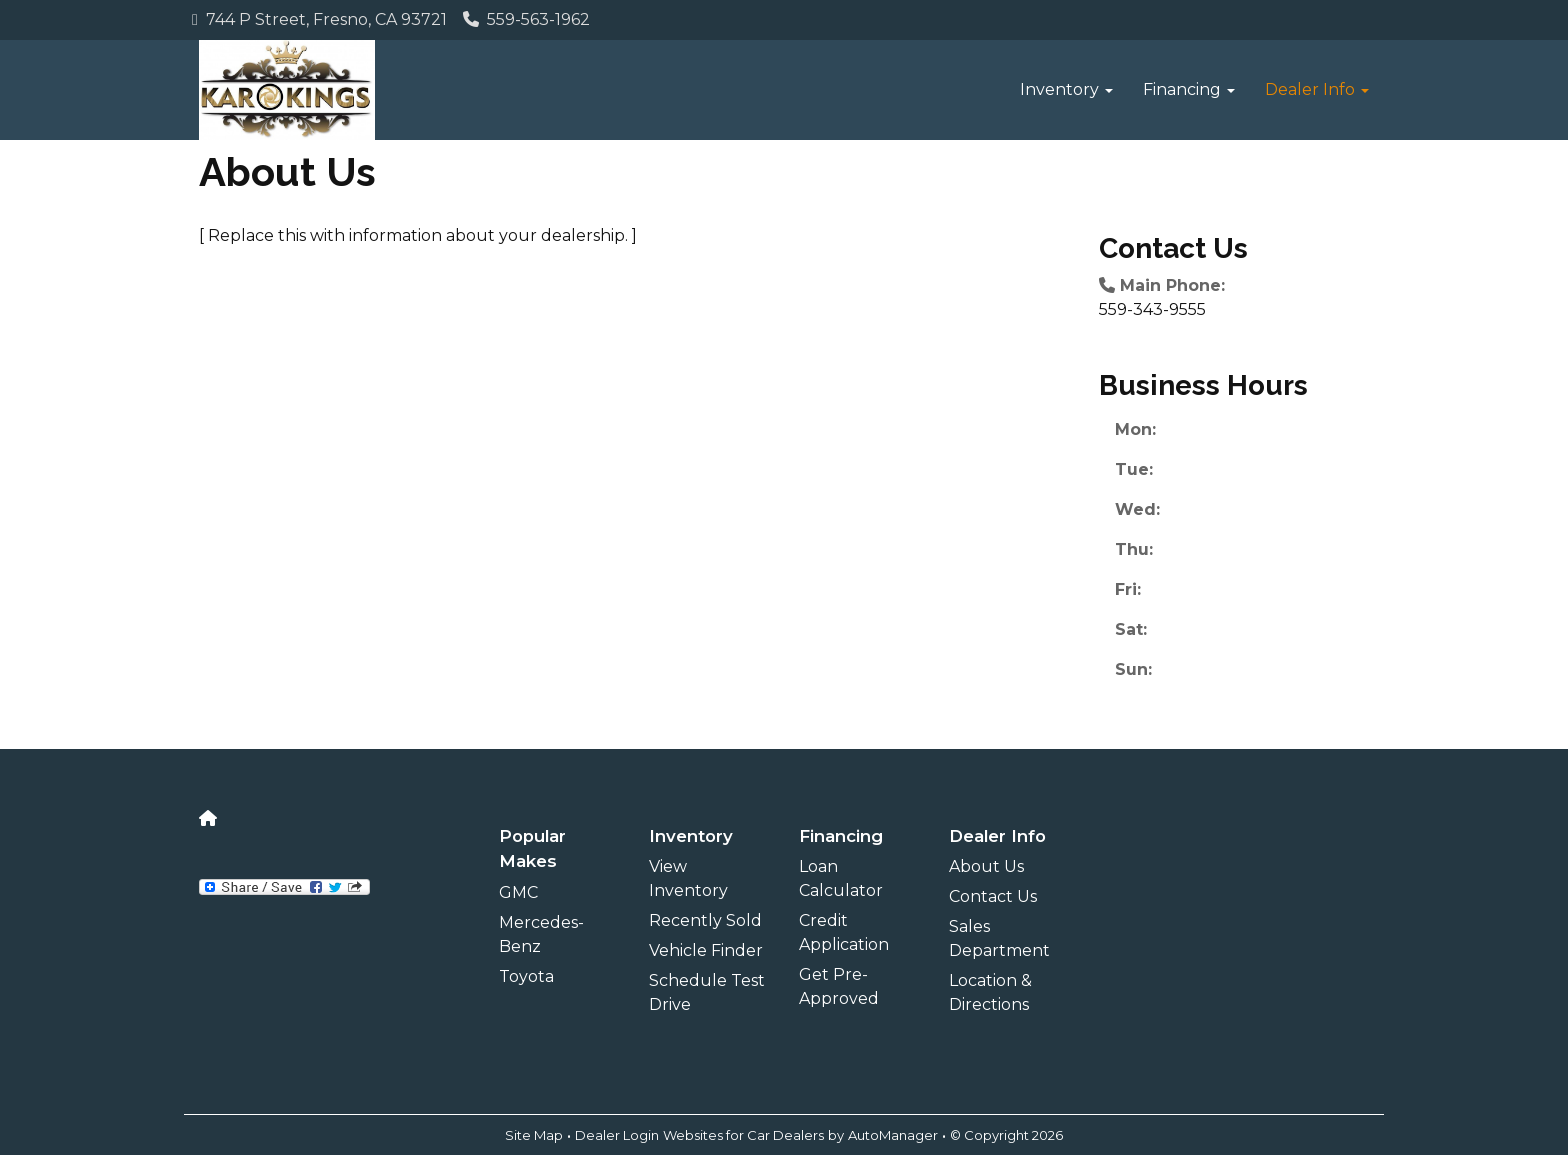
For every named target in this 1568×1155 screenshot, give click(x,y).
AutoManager (893, 1135)
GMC (518, 892)
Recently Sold (705, 920)
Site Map (534, 1135)
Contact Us (993, 896)
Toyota (526, 976)
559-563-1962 (526, 19)
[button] (1066, 90)
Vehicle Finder (706, 950)
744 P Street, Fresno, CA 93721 (319, 19)
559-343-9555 (1152, 309)
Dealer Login (617, 1135)
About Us (986, 866)
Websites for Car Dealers (743, 1135)
